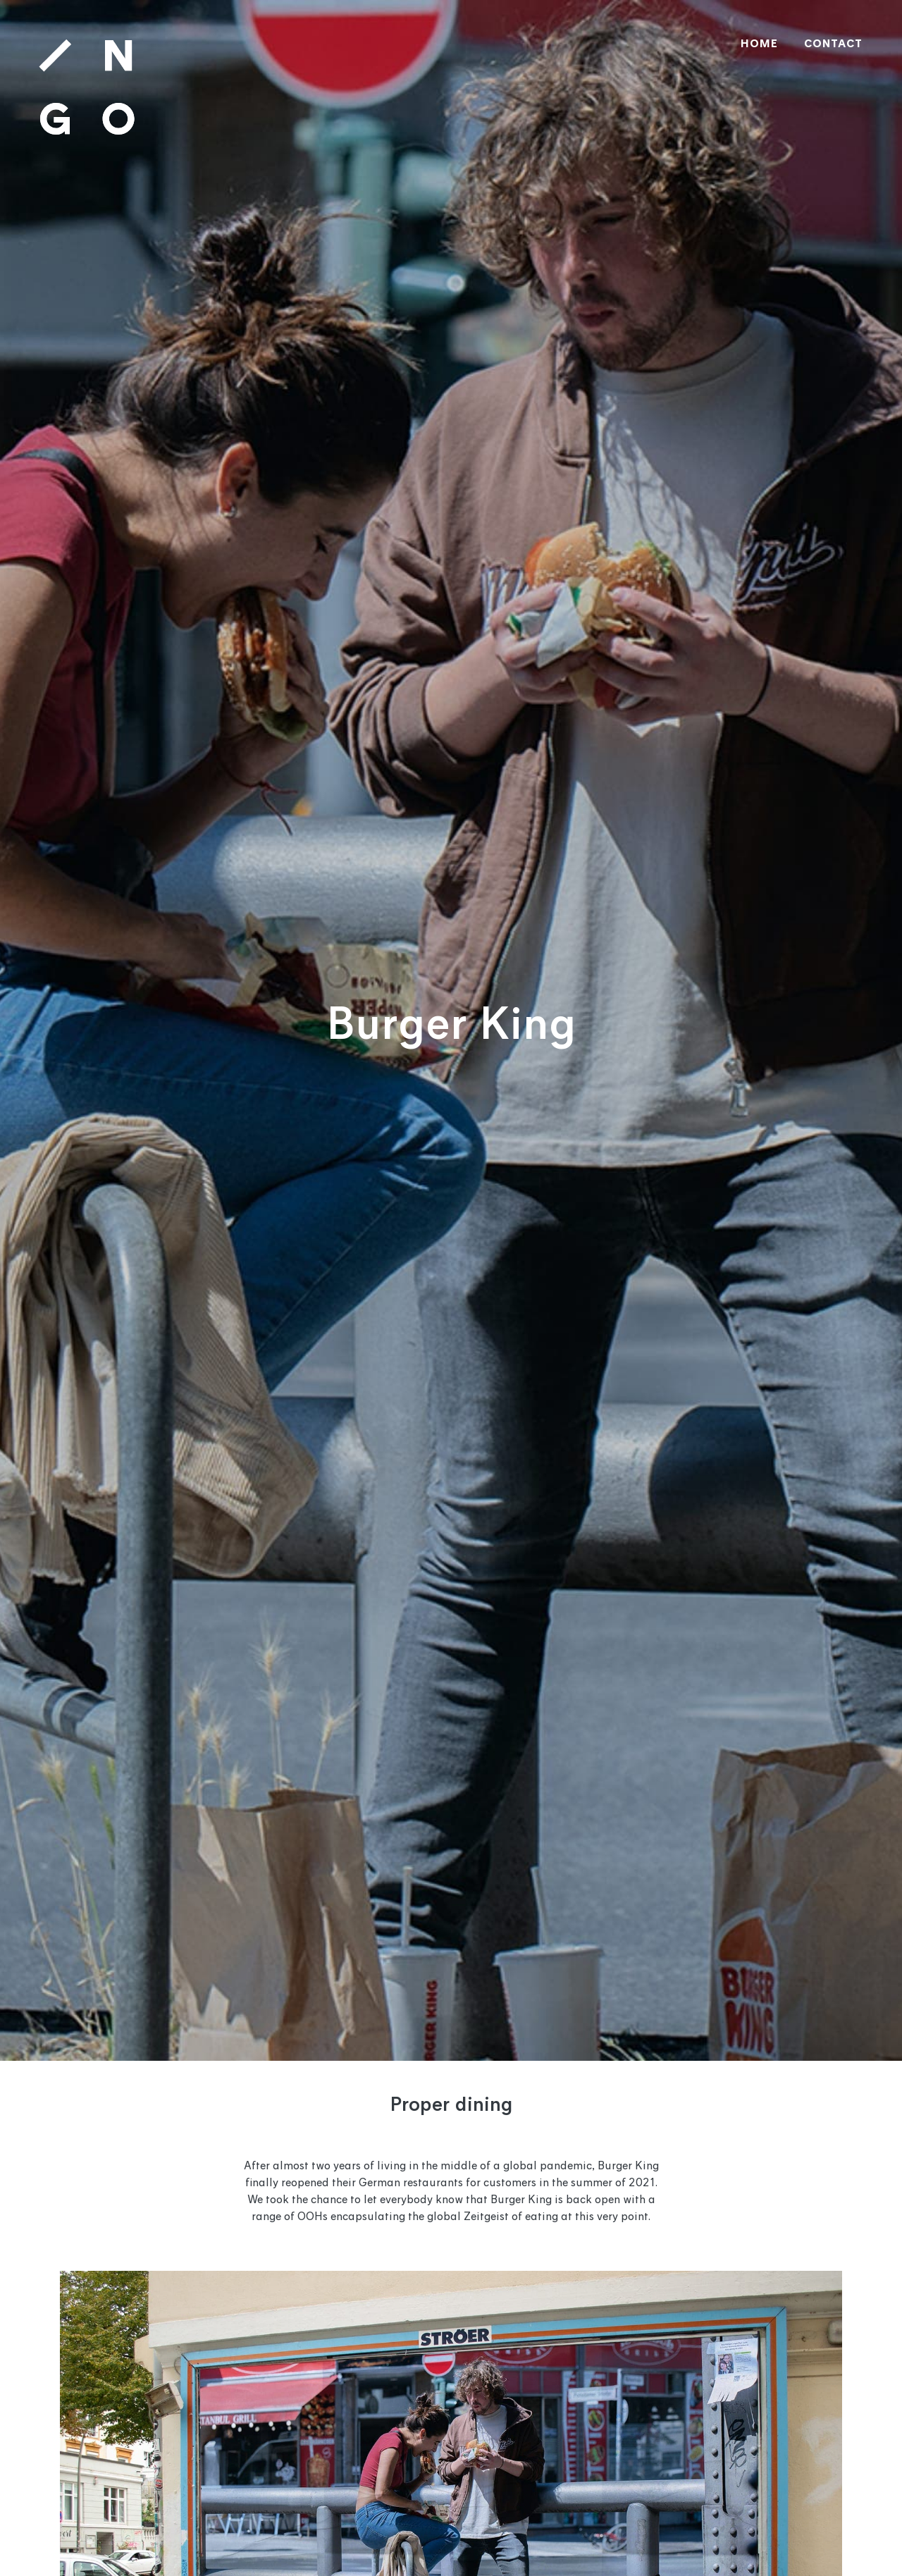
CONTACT (833, 44)
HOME (759, 44)
